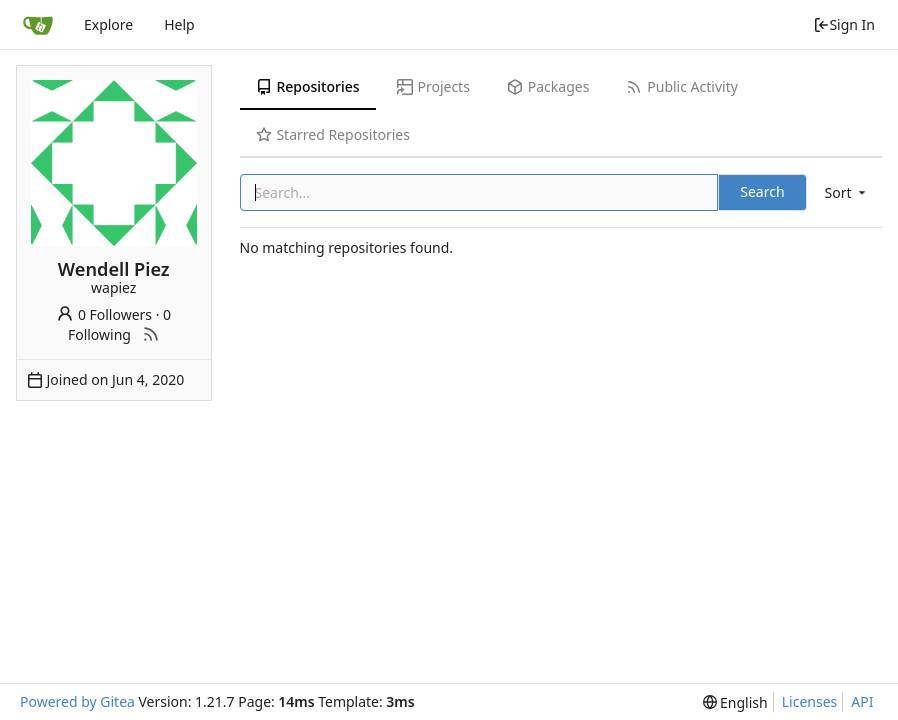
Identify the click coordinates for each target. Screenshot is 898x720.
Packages (548, 86)
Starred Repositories (333, 134)
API (862, 701)
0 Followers (104, 314)
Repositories (308, 86)
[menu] (847, 192)
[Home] (38, 25)
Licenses (810, 701)
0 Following (119, 324)
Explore (108, 24)
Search (762, 191)
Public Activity (681, 86)
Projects (433, 86)
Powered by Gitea (77, 701)
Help (179, 24)
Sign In (844, 24)
